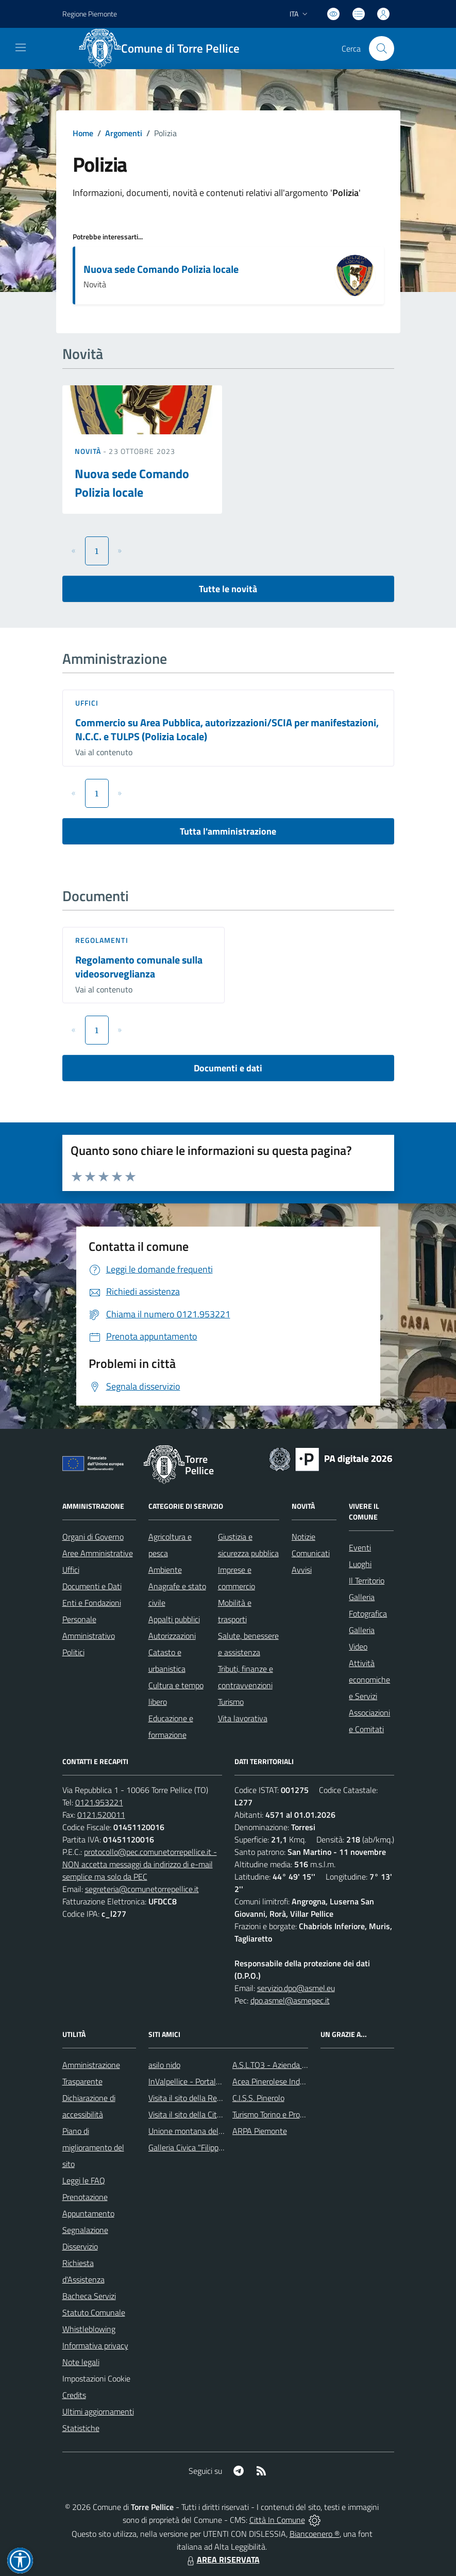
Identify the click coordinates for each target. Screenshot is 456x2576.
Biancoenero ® (315, 2534)
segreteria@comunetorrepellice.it (142, 1889)
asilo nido (164, 2065)
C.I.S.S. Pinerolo (258, 2098)
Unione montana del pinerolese (202, 2131)
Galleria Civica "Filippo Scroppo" (201, 2147)
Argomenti (123, 133)
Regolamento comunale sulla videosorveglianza (138, 967)
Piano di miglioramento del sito (93, 2147)
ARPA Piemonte (259, 2131)
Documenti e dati (228, 1068)
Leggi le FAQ (83, 2180)
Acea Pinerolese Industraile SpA (286, 2081)
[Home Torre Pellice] (165, 48)
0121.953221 (99, 1802)
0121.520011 (101, 1814)
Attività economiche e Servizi (369, 1679)
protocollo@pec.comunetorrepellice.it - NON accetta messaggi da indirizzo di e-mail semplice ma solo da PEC (139, 1864)
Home (83, 133)
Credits (74, 2395)
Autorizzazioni (172, 1635)
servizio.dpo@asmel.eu (296, 1988)
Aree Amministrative (97, 1553)
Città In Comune (277, 2520)
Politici (73, 1652)
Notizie (303, 1536)
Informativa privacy (95, 2345)
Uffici (87, 702)
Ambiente (165, 1569)
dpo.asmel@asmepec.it (290, 2000)
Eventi (360, 1547)
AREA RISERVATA (222, 2559)
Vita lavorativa (242, 1718)
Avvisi (302, 1569)
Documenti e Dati (92, 1586)
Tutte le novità (228, 589)
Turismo (231, 1701)
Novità (89, 451)
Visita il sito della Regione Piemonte (209, 2098)
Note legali (80, 2362)
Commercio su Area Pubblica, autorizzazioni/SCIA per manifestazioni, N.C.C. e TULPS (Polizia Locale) (227, 729)
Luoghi (360, 1564)
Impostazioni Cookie (96, 2378)
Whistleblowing (88, 2329)
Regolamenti (101, 940)
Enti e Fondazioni (91, 1602)
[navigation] (20, 47)
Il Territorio (366, 1580)
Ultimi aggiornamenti (98, 2411)
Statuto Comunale (93, 2312)
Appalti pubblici (174, 1619)
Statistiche (80, 2428)
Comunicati (311, 1553)
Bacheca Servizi (89, 2296)
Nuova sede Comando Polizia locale (161, 269)
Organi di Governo (93, 1536)
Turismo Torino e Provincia (275, 2114)
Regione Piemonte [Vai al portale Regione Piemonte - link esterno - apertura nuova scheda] (89, 13)
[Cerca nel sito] (381, 48)
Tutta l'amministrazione (228, 831)
